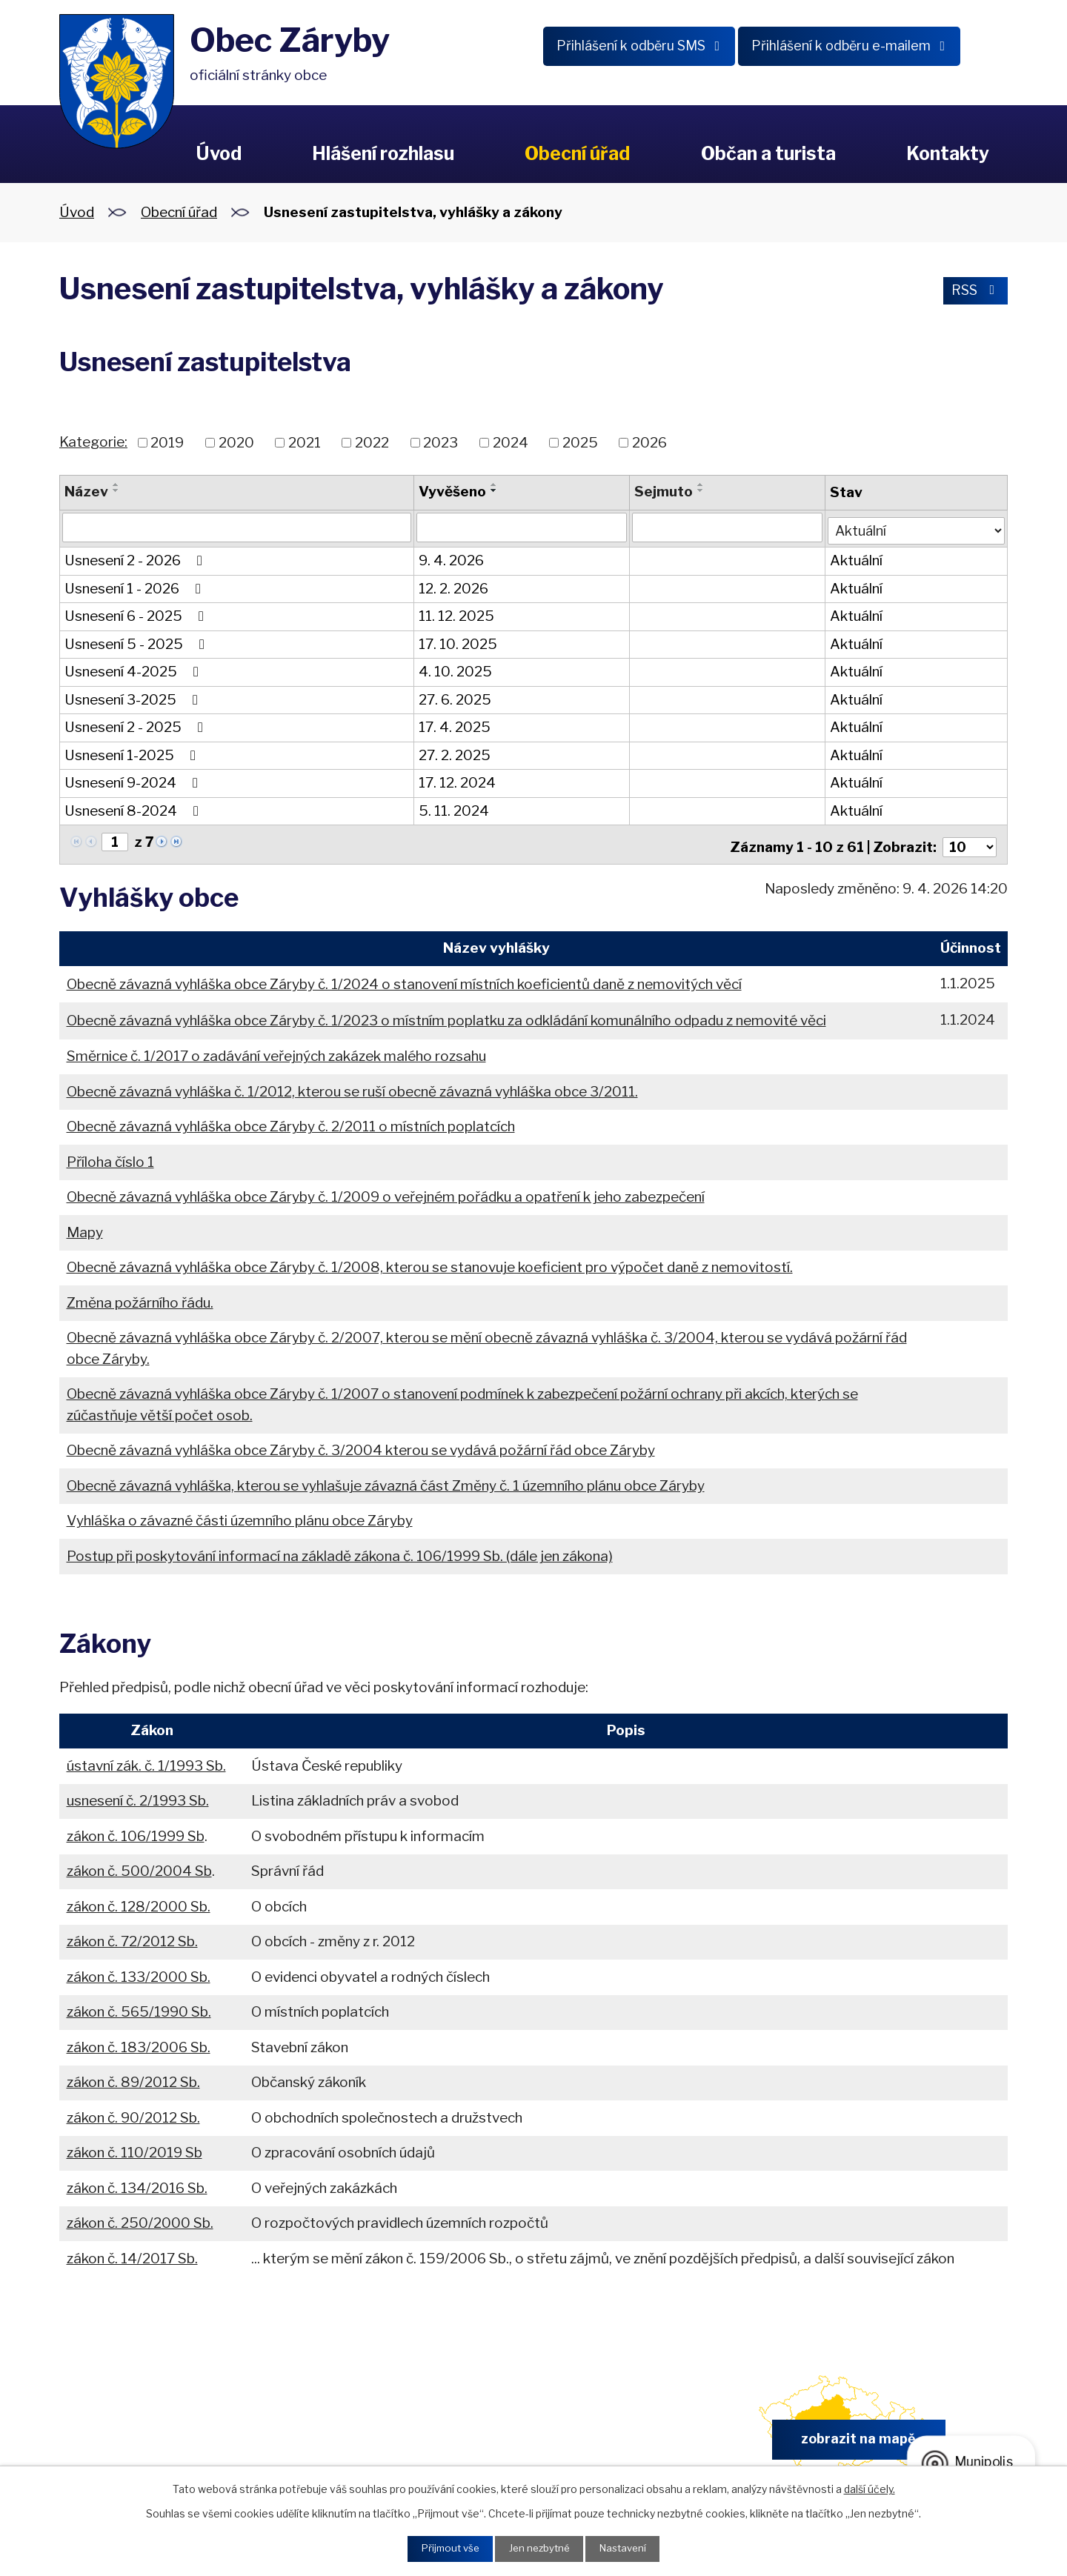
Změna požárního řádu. (140, 1295)
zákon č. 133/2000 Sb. (138, 1970)
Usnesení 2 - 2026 (136, 558)
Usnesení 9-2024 (134, 780)
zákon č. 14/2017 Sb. (132, 2251)
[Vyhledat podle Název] (236, 527)
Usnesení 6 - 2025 (137, 613)
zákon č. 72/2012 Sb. (132, 1934)
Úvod (219, 153)
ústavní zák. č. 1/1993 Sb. (146, 1759)
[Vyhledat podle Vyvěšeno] (520, 527)
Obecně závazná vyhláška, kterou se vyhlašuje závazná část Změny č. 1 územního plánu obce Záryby (386, 1478)
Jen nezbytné (539, 2548)
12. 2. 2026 (453, 585)
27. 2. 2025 (454, 752)
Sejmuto (662, 491)
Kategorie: (93, 441)
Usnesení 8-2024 (134, 807)
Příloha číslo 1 (110, 1154)
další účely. (869, 2487)
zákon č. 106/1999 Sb (136, 1829)
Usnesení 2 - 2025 (136, 724)
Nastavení (627, 2548)
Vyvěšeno (451, 491)
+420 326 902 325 (360, 2437)
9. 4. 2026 (450, 558)
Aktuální (854, 558)
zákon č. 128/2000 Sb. (138, 1899)
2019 (167, 442)
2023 (440, 442)
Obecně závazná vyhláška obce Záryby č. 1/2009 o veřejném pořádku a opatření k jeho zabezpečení (386, 1190)
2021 (304, 442)
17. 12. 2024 (456, 780)
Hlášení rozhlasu (383, 153)
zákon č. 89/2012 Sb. (133, 2075)
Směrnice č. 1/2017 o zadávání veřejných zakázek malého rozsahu (276, 1049)
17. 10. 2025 (457, 641)
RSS (973, 291)
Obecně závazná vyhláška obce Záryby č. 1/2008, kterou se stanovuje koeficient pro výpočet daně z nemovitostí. (430, 1260)
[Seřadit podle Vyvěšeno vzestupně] (493, 484)
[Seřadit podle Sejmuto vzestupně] (699, 484)
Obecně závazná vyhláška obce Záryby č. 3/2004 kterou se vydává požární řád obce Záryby (361, 1443)
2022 (372, 442)
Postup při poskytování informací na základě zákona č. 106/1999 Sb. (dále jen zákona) (340, 1548)
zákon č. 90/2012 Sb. (133, 2111)
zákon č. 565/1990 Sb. (139, 2005)
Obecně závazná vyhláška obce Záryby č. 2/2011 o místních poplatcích (291, 1119)
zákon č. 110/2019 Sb (134, 2145)
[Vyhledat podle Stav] (915, 526)
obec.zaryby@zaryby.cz (607, 2437)
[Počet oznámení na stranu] (968, 840)
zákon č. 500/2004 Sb (139, 1864)
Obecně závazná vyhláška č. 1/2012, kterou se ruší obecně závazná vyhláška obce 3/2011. (352, 1084)
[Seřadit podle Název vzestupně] (116, 484)
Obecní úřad (577, 153)
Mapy (85, 1225)
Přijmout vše (445, 2548)
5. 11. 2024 (453, 807)
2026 (649, 442)
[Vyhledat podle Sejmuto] (725, 527)
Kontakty (947, 153)
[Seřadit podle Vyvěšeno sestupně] (493, 490)
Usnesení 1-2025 (133, 752)
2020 (236, 442)
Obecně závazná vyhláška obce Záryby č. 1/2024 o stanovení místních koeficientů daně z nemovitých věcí (404, 976)
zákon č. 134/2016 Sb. (137, 2181)
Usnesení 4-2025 (134, 669)
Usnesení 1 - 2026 (135, 585)
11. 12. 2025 (455, 613)
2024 (510, 442)
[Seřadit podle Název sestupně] (116, 490)
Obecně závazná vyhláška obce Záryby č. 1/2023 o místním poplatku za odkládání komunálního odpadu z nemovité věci (446, 1013)
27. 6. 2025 (454, 696)
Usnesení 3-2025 (134, 696)
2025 (580, 442)
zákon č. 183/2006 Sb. (138, 2040)
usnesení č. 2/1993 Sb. (138, 1794)
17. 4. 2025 (454, 724)
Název (86, 491)
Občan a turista (768, 153)
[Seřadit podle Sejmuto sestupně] (699, 490)
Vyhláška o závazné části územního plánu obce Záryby (240, 1513)
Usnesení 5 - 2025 (137, 641)
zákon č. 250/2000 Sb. (140, 2216)
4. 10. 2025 (454, 669)
